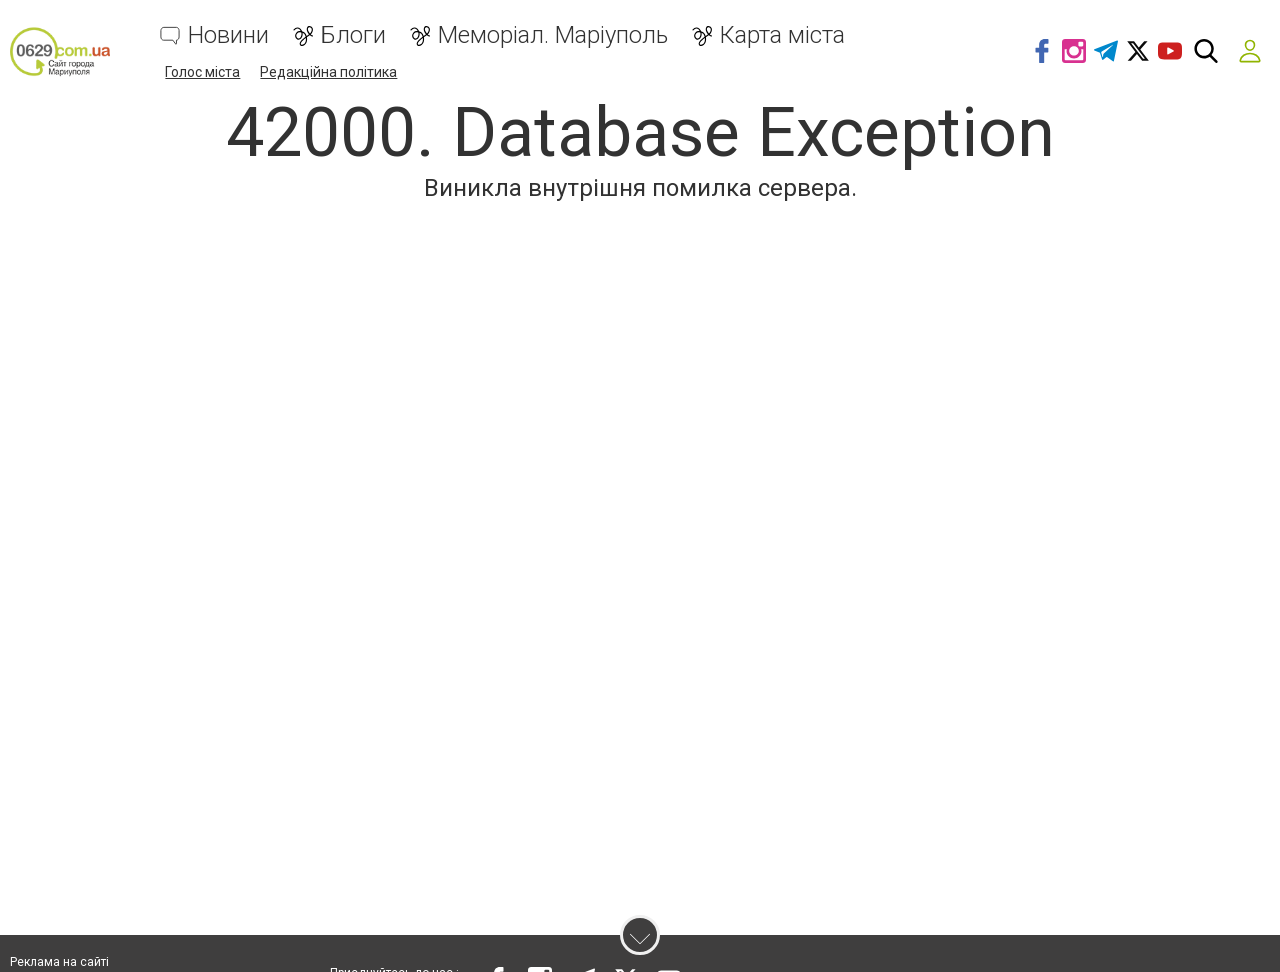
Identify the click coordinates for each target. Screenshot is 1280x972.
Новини (228, 35)
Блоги (353, 35)
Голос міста (202, 72)
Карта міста (782, 35)
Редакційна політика (328, 72)
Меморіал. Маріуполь (553, 35)
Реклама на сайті (59, 962)
